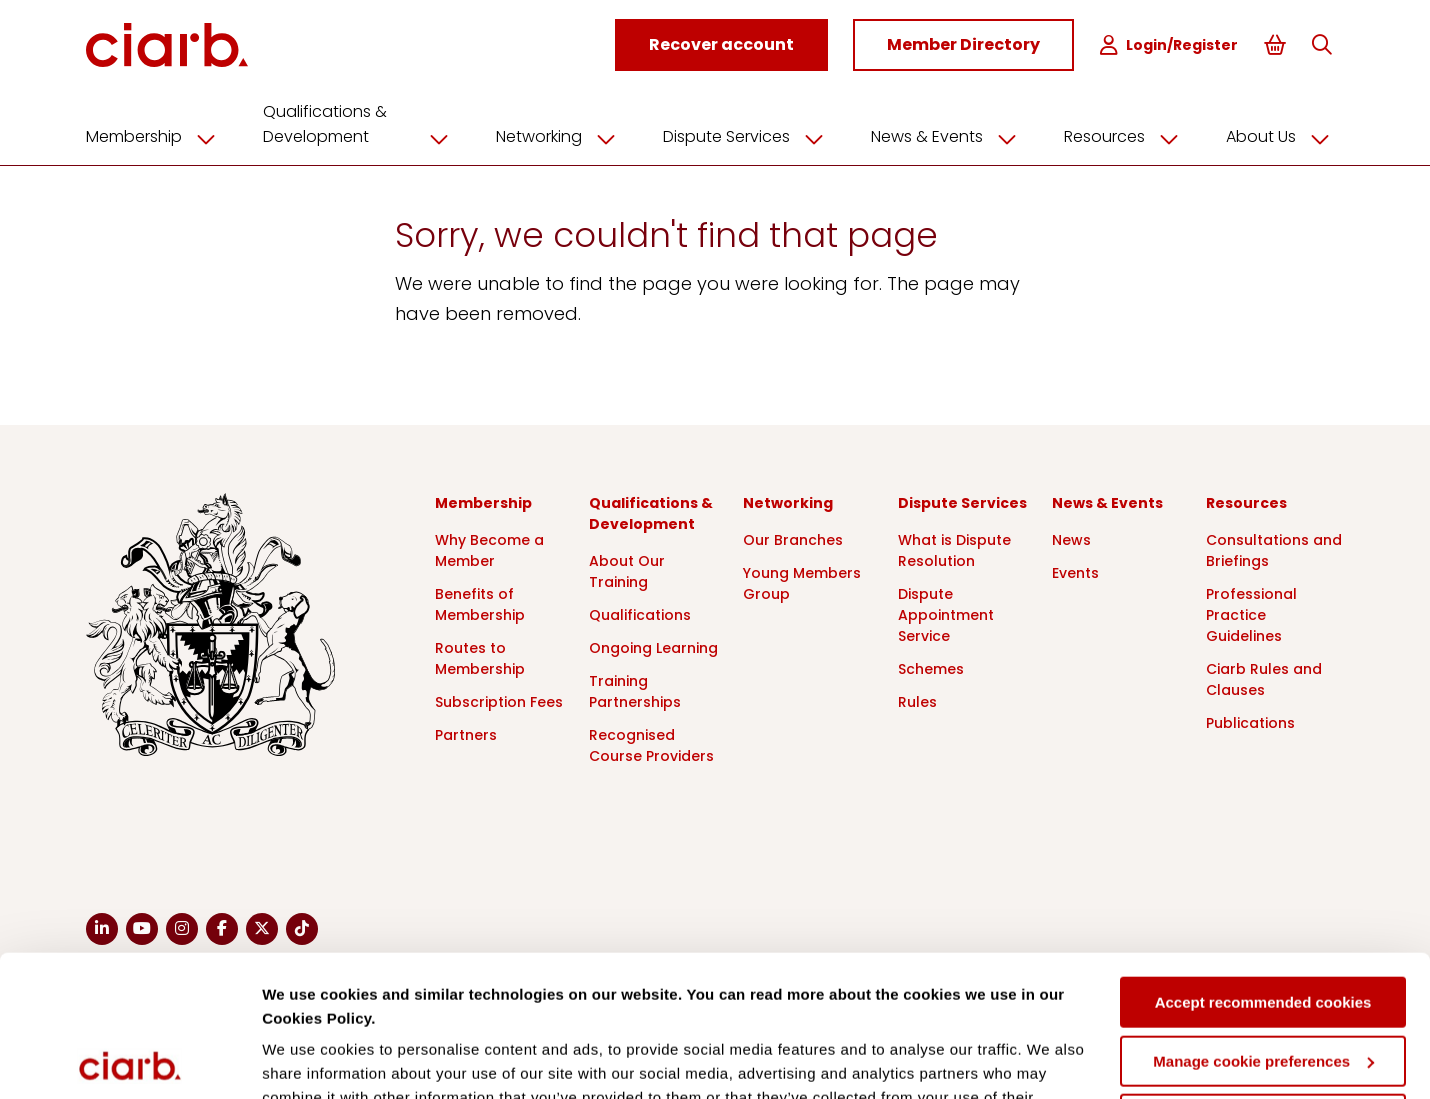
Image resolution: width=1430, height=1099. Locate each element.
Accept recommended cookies (1263, 861)
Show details (308, 1059)
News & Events (951, 137)
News (1071, 540)
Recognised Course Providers (651, 745)
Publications (1250, 723)
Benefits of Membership (480, 604)
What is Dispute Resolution (954, 550)
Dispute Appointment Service (946, 615)
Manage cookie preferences (1263, 919)
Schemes (931, 669)
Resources (1128, 137)
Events (1075, 573)
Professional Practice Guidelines (1251, 615)
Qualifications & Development (363, 124)
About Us (1285, 137)
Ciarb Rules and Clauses (1264, 679)
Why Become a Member (489, 550)
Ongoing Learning (653, 648)
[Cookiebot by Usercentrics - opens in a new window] (129, 1060)
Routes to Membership (480, 658)
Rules (917, 702)
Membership (158, 137)
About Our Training (627, 571)
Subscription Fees (499, 702)
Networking (563, 137)
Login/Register (1169, 45)
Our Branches (793, 540)
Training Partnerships (635, 691)
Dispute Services (750, 137)
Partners (466, 735)
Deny (1263, 978)
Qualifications (640, 615)
